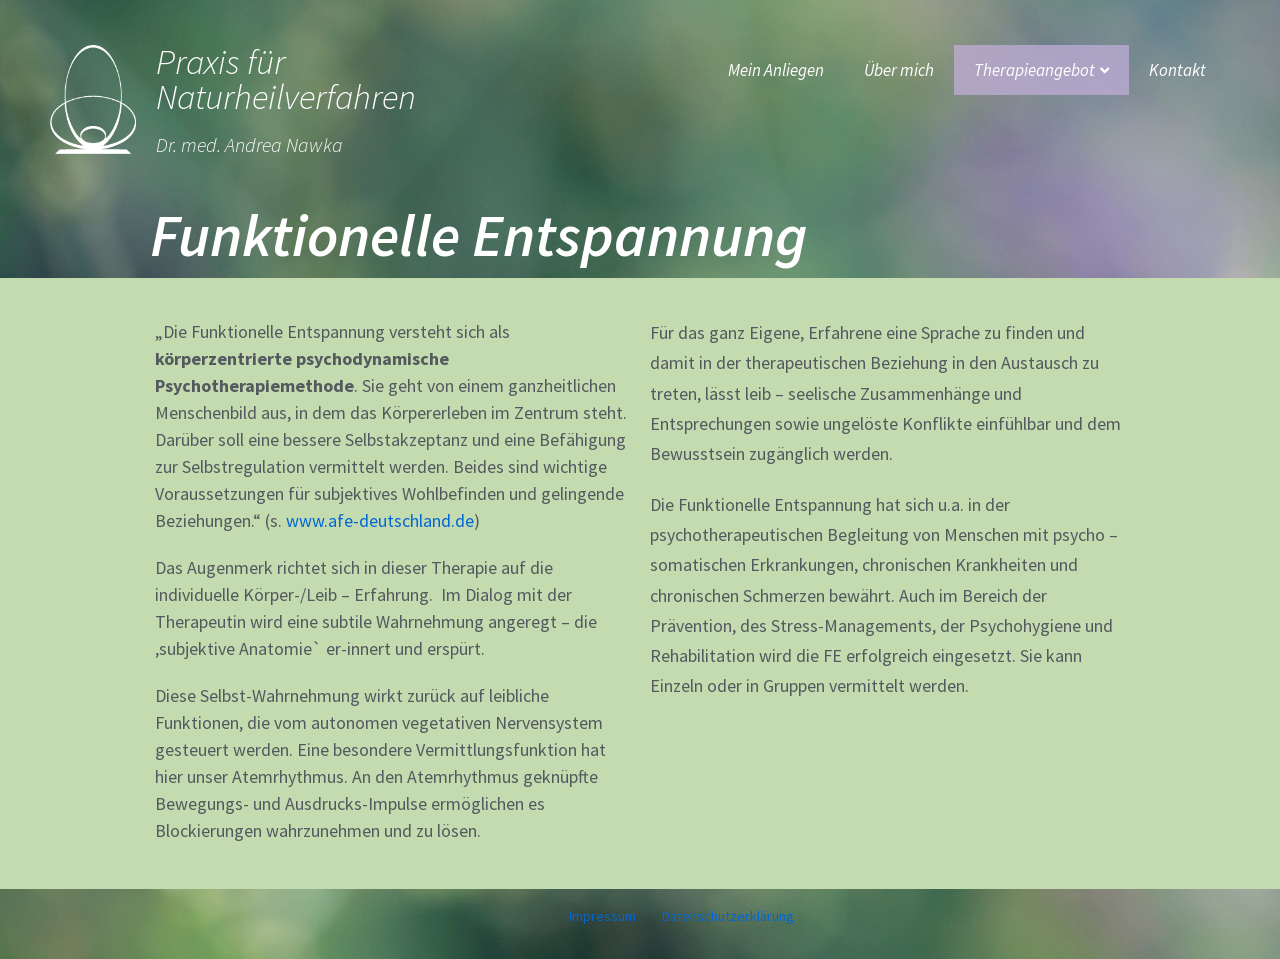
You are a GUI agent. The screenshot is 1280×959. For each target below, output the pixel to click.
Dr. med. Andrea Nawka (249, 144)
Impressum (602, 916)
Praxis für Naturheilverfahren (286, 79)
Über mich (899, 70)
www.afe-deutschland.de (380, 520)
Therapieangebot (1041, 70)
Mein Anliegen (776, 70)
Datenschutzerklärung (728, 916)
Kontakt (1177, 70)
